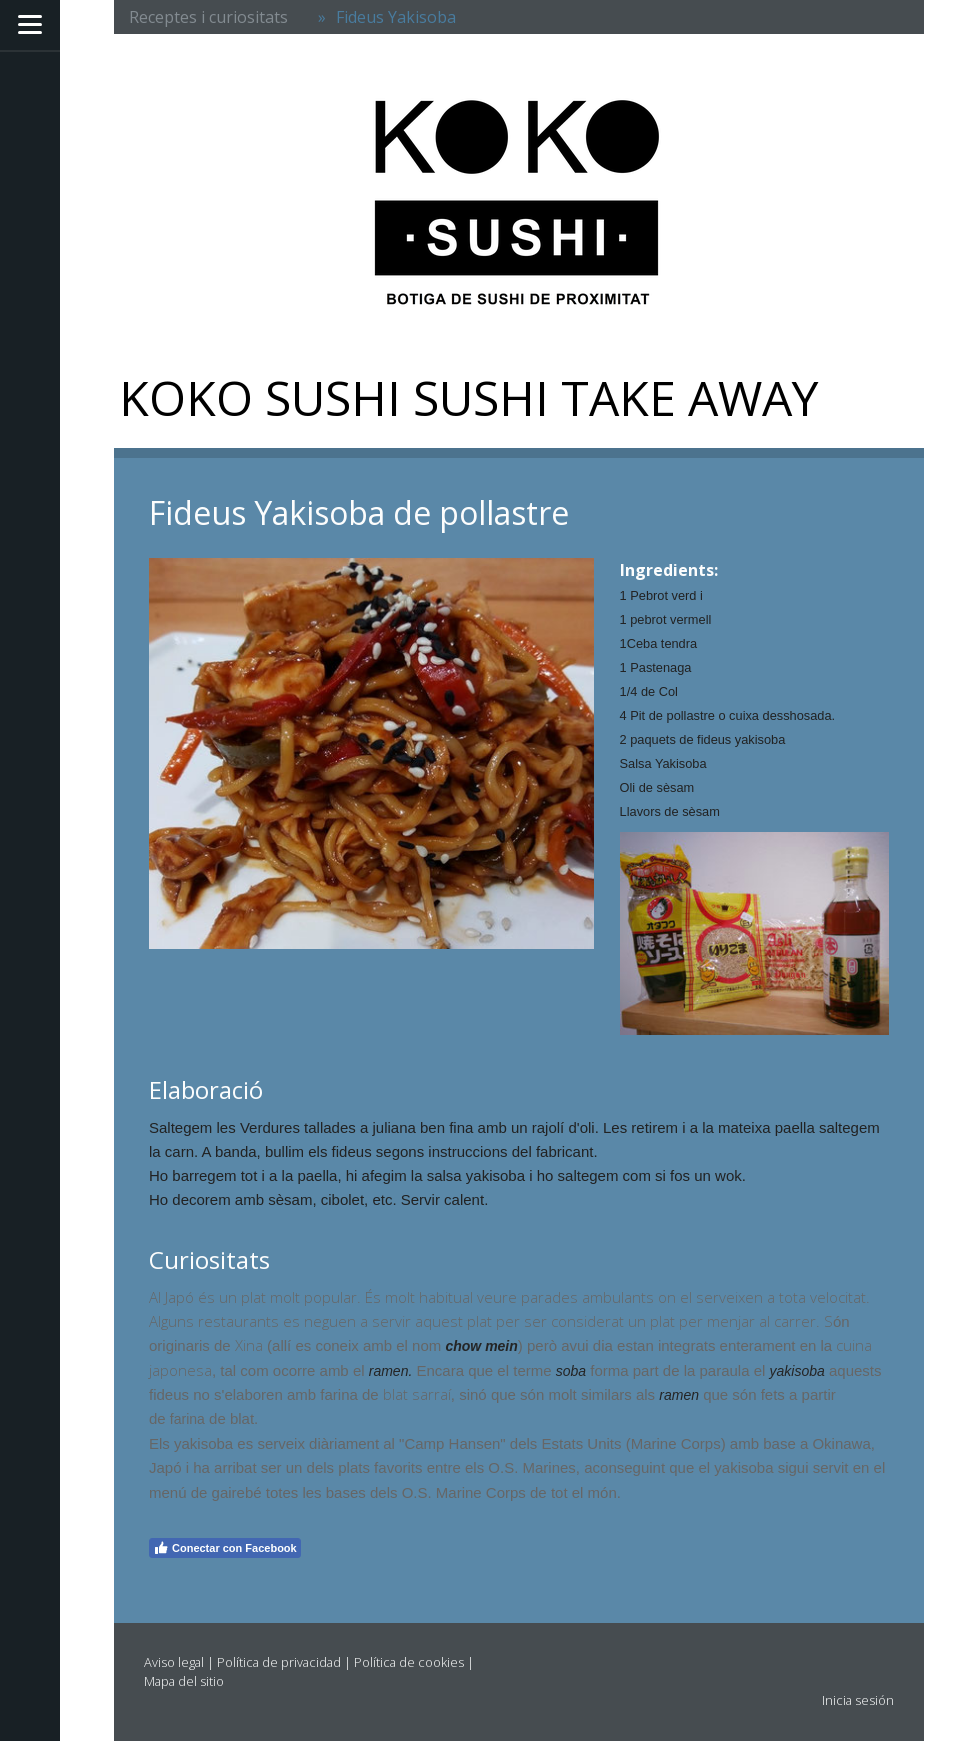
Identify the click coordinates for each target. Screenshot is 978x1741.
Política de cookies (409, 1662)
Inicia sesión (858, 1700)
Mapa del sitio (184, 1681)
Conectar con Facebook (225, 1548)
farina (187, 1419)
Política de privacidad (279, 1662)
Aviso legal (174, 1662)
